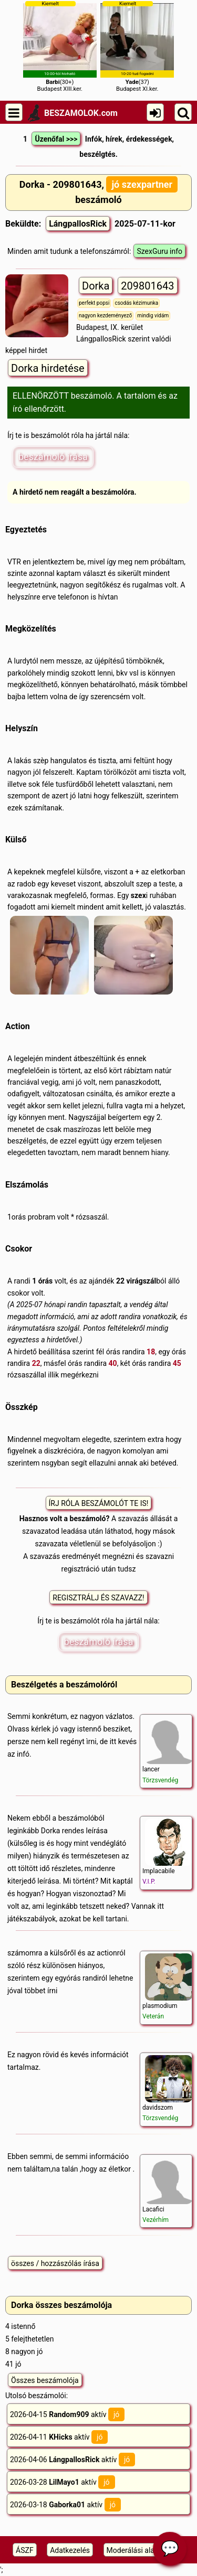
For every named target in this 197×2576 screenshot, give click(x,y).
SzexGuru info (159, 251)
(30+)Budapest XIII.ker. (60, 46)
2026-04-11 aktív (59, 2437)
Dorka (95, 286)
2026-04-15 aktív (67, 2414)
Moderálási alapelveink (144, 2550)
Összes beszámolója (45, 2380)
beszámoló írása (53, 456)
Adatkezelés (70, 2550)
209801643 (147, 286)
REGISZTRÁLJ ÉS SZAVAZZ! (98, 1598)
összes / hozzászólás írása (55, 2263)
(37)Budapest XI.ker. (137, 46)
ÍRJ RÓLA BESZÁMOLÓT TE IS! (99, 1503)
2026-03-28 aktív (62, 2482)
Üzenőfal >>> (56, 139)
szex (138, 895)
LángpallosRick (78, 224)
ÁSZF (25, 2550)
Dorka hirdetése (48, 368)
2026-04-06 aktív (72, 2459)
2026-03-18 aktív (65, 2504)
